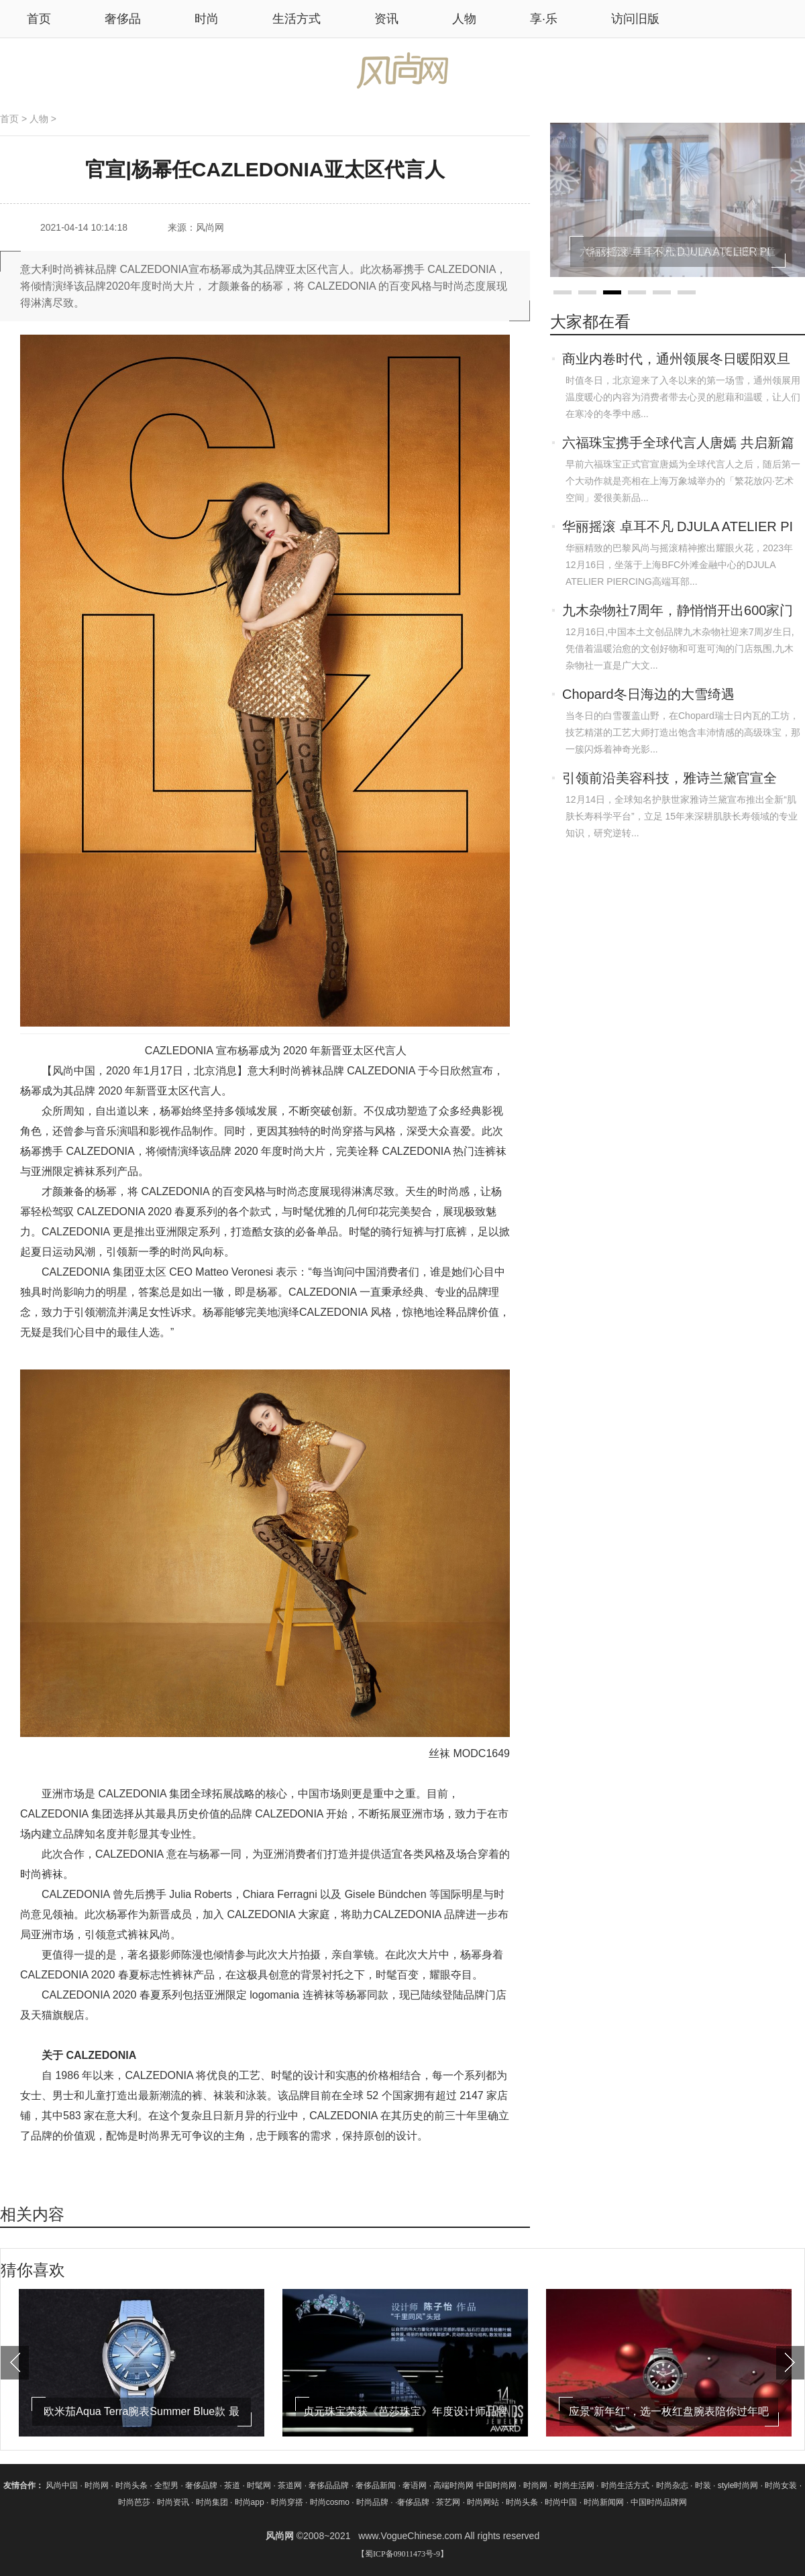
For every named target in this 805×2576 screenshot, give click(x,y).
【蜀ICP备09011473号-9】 (402, 2554)
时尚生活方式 (625, 2485)
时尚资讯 (173, 2502)
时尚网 (97, 2485)
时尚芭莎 (134, 2502)
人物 (464, 18)
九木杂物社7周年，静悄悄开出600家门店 (678, 611)
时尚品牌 (372, 2502)
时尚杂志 (672, 2485)
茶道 (233, 2485)
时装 (703, 2485)
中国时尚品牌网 (659, 2502)
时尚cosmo (330, 2502)
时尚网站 (483, 2502)
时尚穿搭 (287, 2502)
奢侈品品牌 (330, 2485)
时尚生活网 (574, 2485)
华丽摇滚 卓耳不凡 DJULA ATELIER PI (677, 526)
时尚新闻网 (604, 2502)
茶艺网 (449, 2502)
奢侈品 (123, 18)
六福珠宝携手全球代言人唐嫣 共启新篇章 (678, 444)
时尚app (249, 2502)
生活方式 (296, 18)
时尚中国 (561, 2502)
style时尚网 (738, 2485)
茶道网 (291, 2485)
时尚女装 (781, 2485)
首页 (9, 118)
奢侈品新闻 (377, 2485)
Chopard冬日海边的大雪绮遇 (648, 694)
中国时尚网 (496, 2485)
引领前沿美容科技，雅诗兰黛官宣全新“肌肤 (669, 779)
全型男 (167, 2485)
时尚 (207, 18)
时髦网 (260, 2485)
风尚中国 (62, 2485)
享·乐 (543, 18)
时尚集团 (212, 2502)
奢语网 (415, 2485)
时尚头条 (131, 2485)
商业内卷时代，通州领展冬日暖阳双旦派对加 (676, 360)
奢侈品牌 (202, 2485)
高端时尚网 (453, 2485)
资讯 (386, 18)
